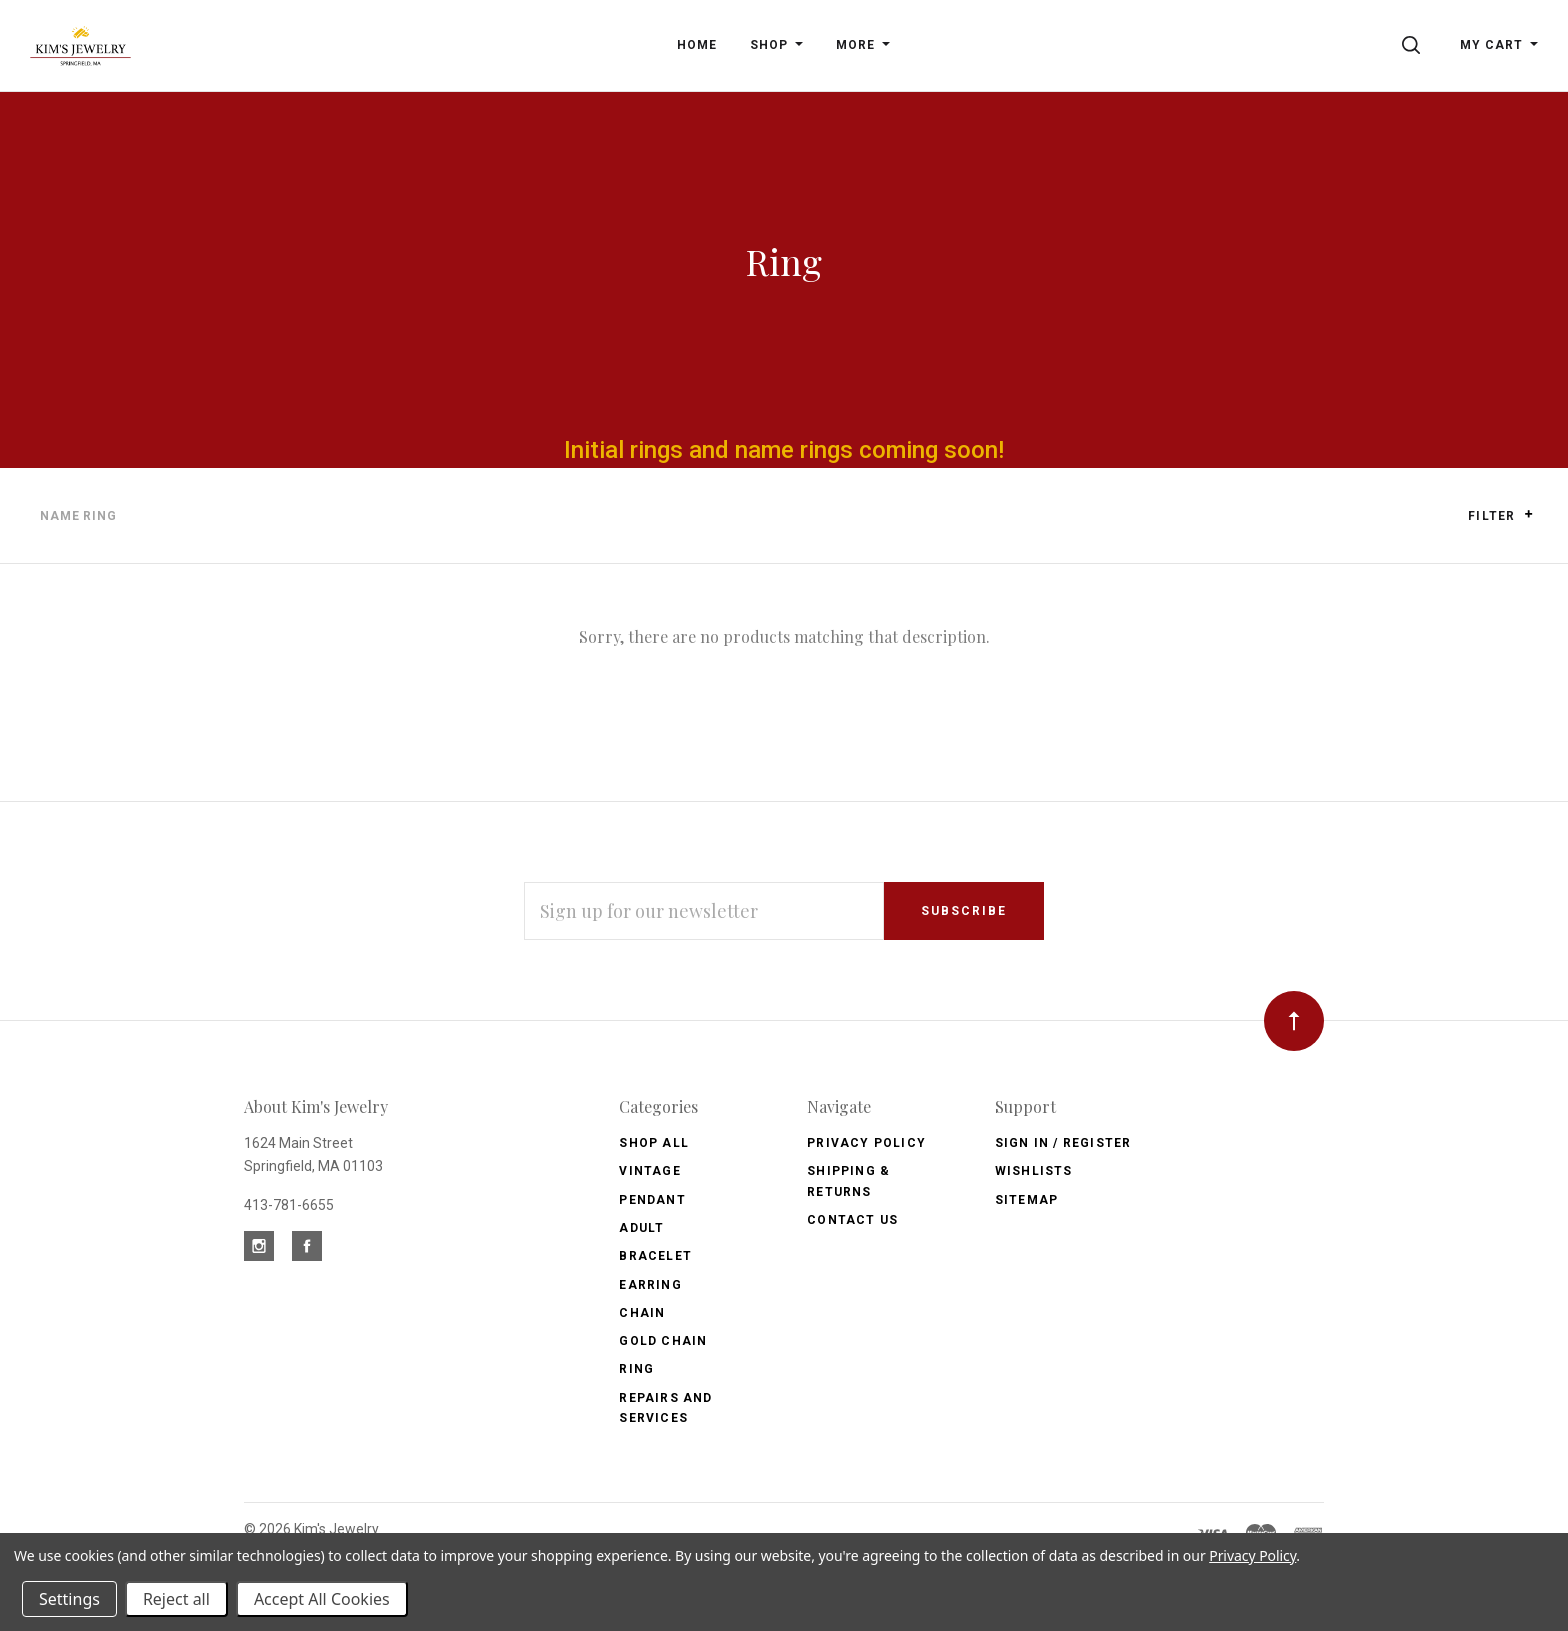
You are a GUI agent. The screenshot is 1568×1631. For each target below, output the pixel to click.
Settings (69, 1599)
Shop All (654, 1143)
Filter (1500, 515)
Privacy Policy (866, 1143)
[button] (1528, 514)
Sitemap (1026, 1200)
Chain (642, 1313)
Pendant (652, 1200)
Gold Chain (663, 1341)
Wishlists (1034, 1171)
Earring (650, 1285)
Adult (641, 1228)
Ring (636, 1369)
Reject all (176, 1599)
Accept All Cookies (322, 1599)
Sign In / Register (1063, 1143)
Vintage (649, 1171)
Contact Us (852, 1220)
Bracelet (655, 1256)
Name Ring (78, 516)
